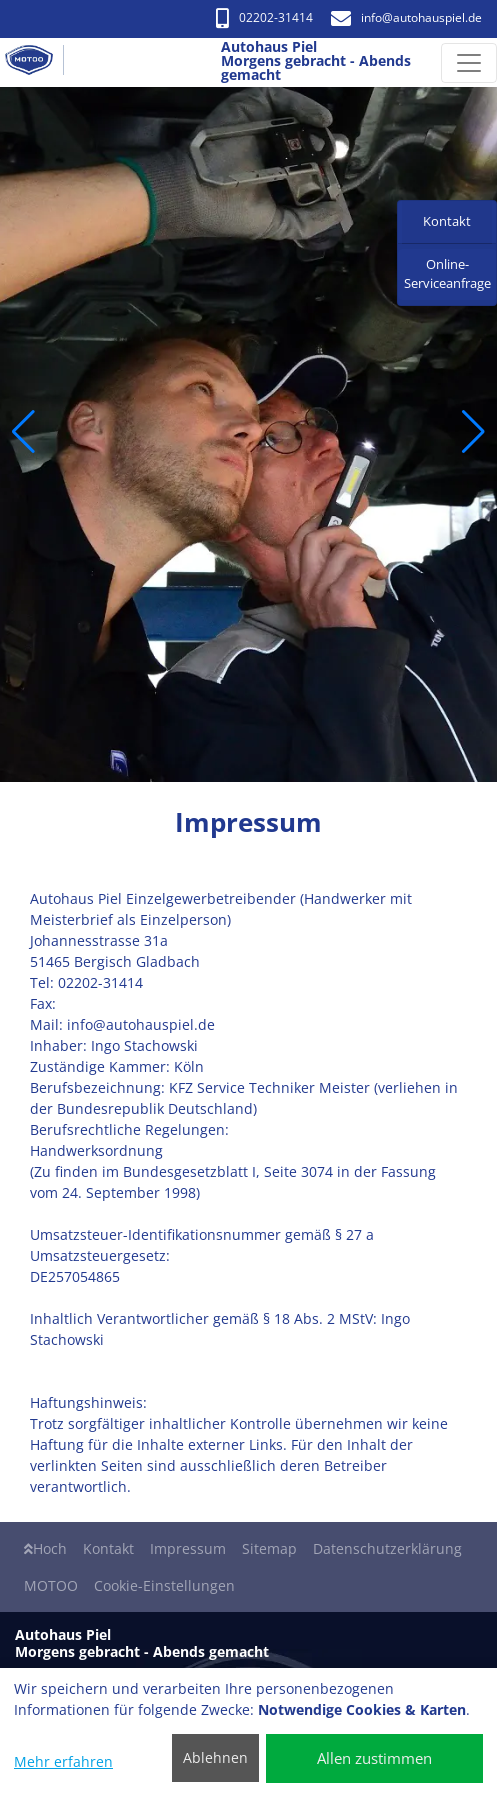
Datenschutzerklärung (387, 1548)
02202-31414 (264, 17)
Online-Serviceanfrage (447, 274)
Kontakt (108, 1548)
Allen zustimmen (374, 1758)
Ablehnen (215, 1757)
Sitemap (269, 1548)
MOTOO (51, 1585)
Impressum (188, 1548)
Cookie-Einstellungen (164, 1585)
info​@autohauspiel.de (406, 17)
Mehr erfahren (63, 1761)
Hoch (45, 1548)
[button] (23, 432)
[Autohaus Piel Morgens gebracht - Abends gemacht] (37, 63)
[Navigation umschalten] (469, 63)
